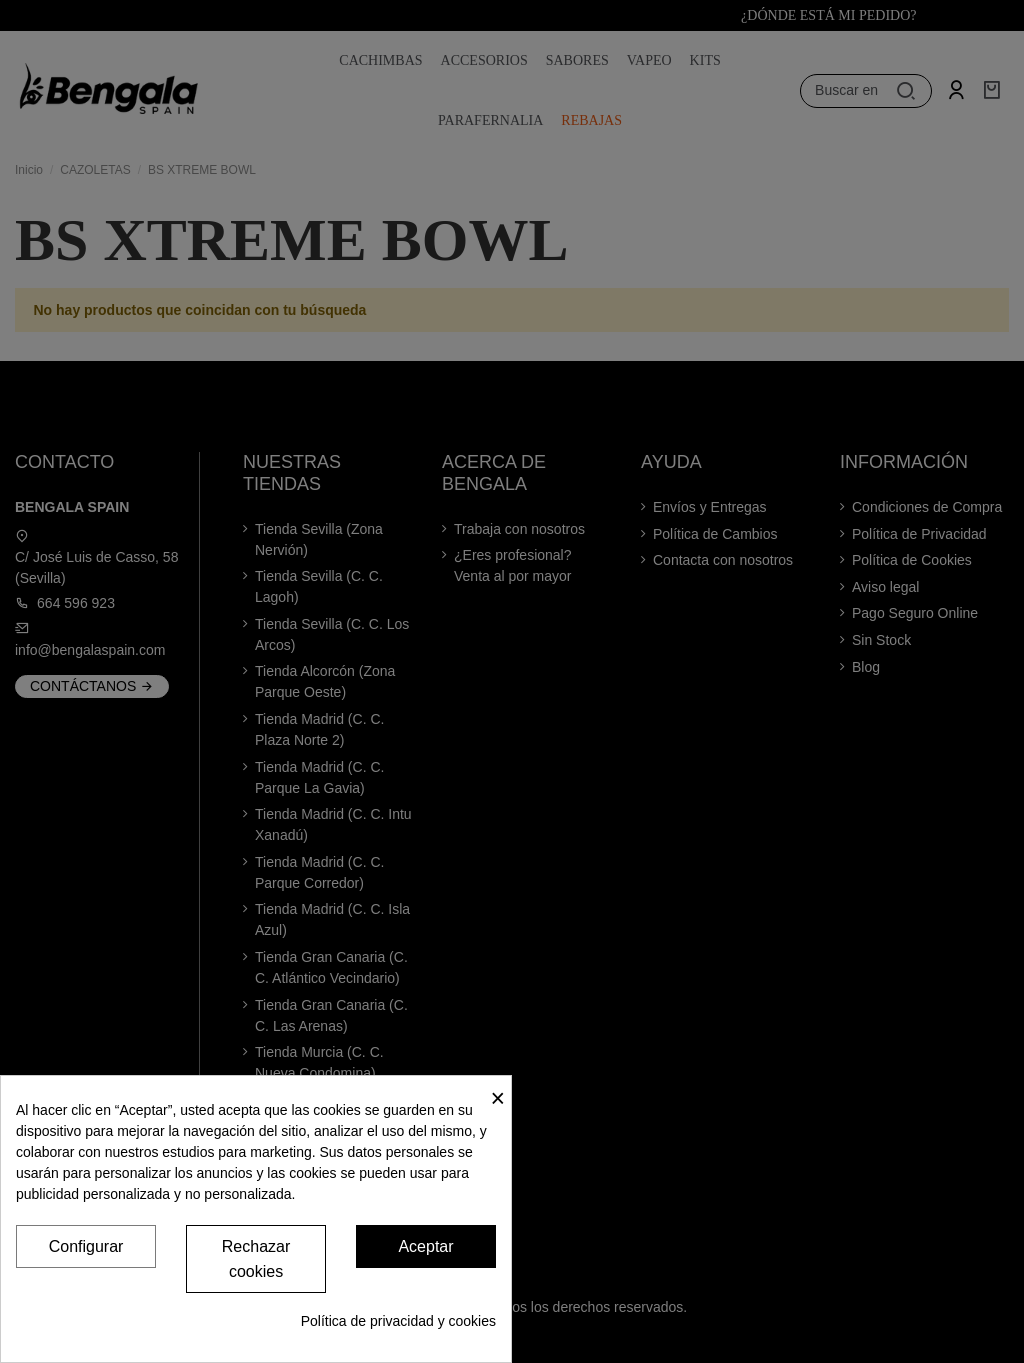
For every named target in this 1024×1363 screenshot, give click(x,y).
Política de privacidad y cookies (398, 1321)
